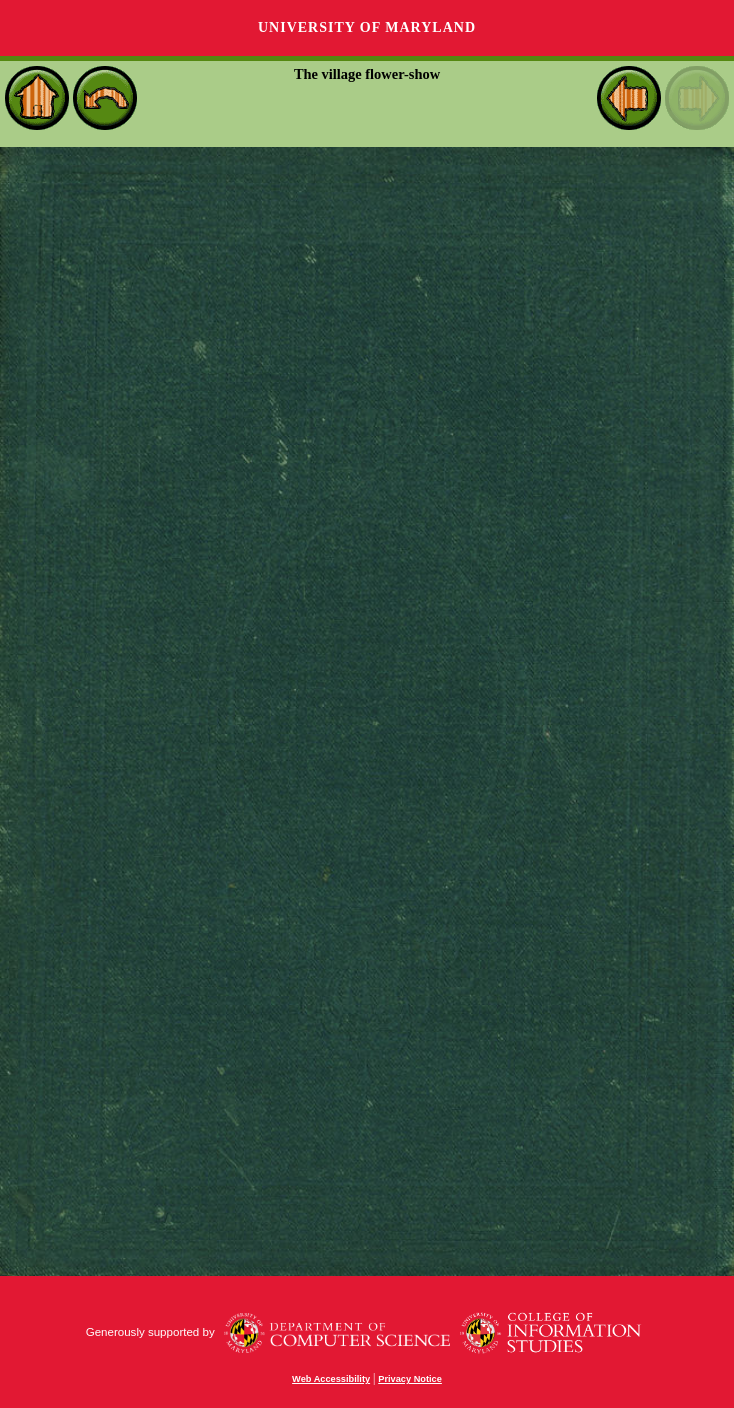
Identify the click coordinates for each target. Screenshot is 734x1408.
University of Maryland (367, 27)
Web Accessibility (331, 1379)
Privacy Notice (410, 1379)
